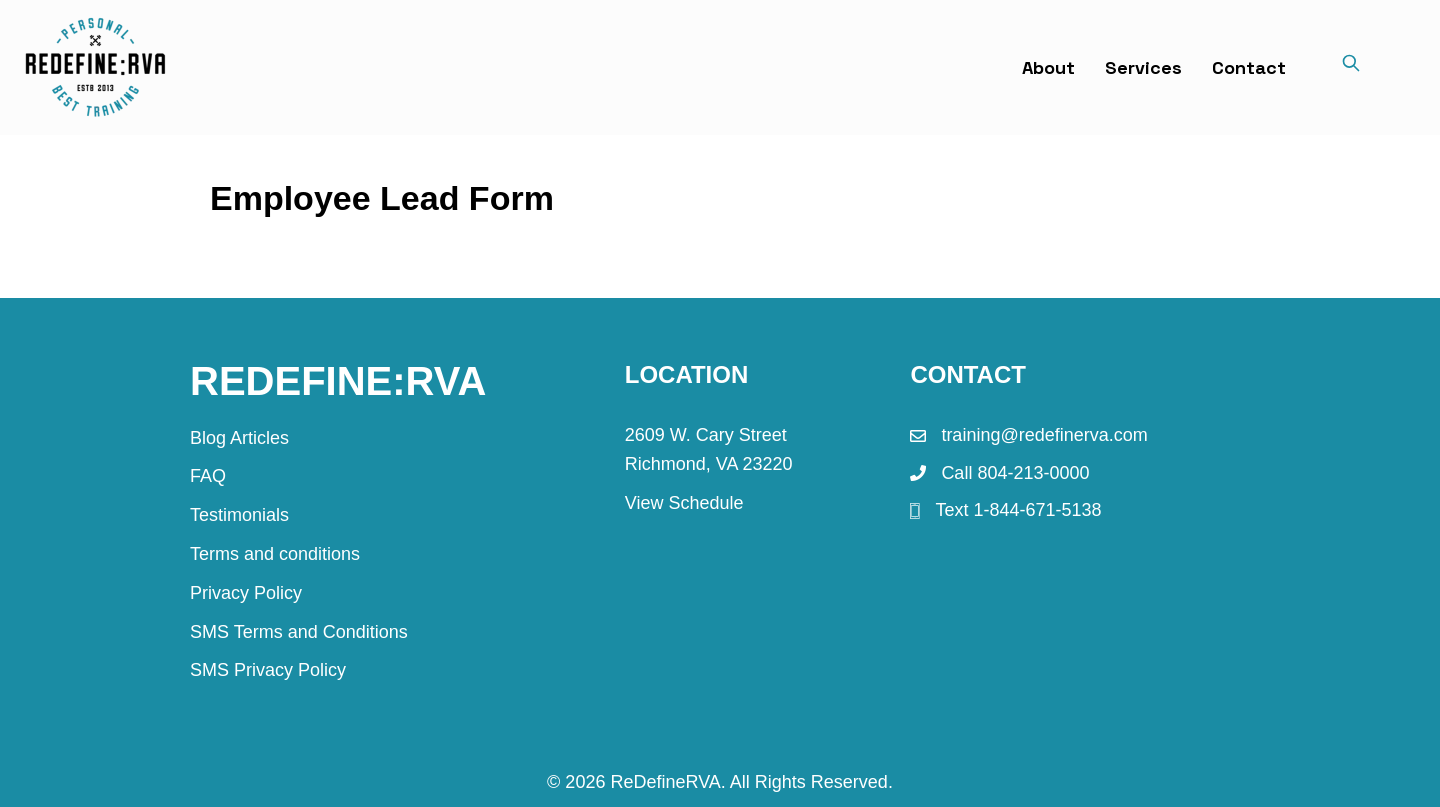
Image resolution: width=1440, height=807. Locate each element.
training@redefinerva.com (1044, 435)
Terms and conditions (275, 554)
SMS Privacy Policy (268, 670)
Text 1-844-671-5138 (1018, 510)
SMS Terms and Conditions (299, 632)
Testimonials (239, 515)
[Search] (1351, 67)
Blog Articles (239, 438)
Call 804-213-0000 (1015, 473)
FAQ (208, 476)
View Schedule (684, 503)
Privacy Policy (246, 593)
